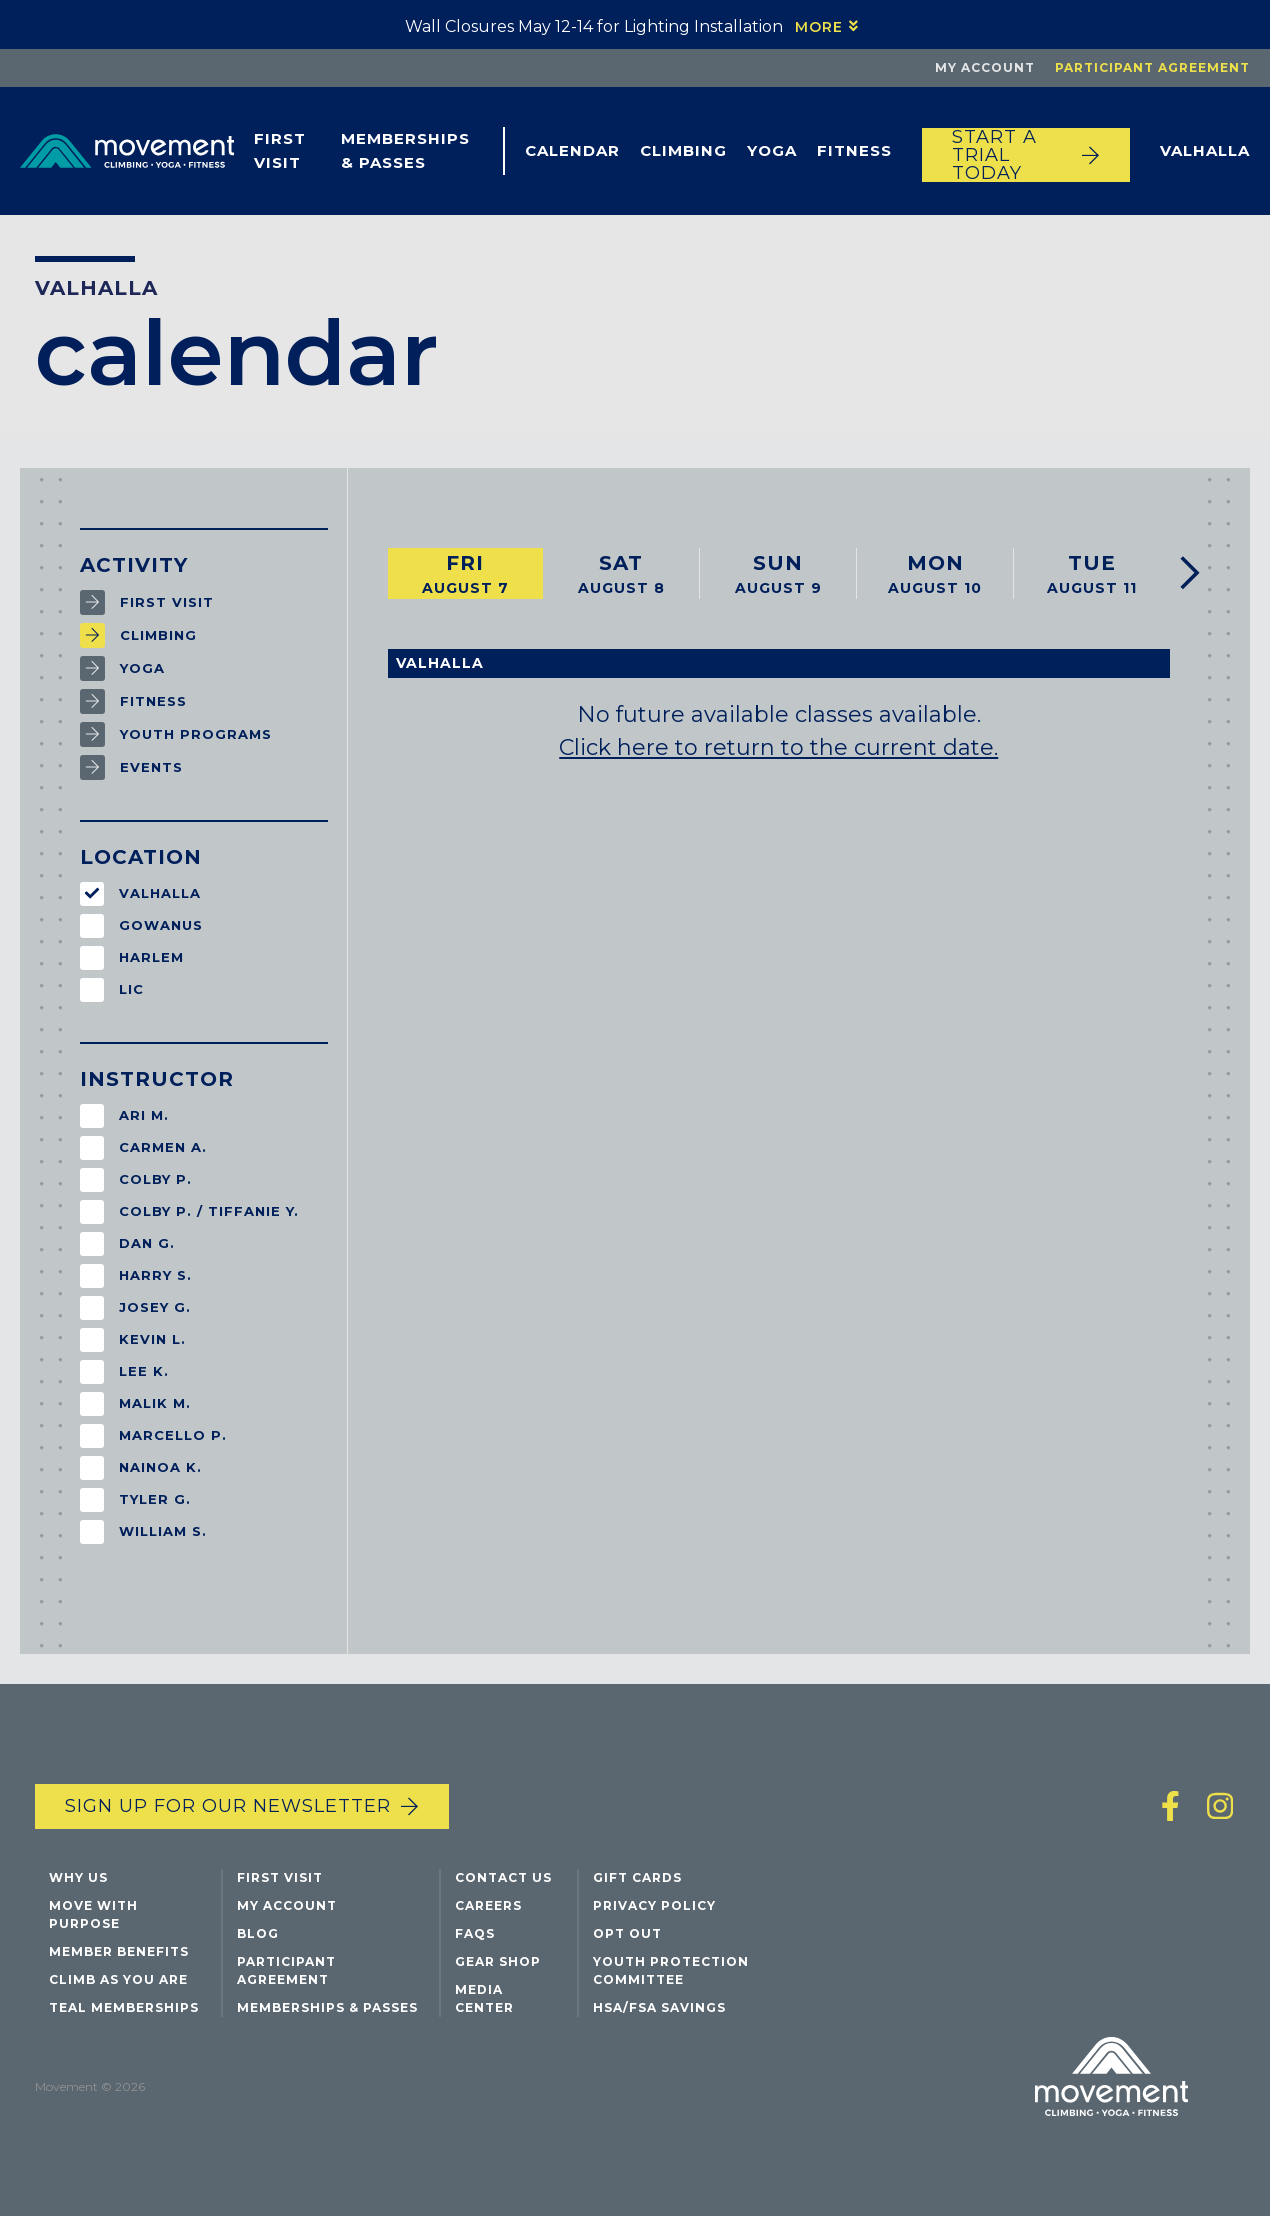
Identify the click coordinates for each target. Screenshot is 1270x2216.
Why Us (78, 1877)
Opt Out (627, 1933)
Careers (488, 1905)
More (819, 27)
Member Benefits (119, 1951)
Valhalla (1205, 150)
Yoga (772, 150)
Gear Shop (498, 1961)
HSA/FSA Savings (659, 2007)
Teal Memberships (124, 2007)
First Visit (280, 150)
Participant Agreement (1152, 67)
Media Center (484, 1998)
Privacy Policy (654, 1905)
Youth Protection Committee (671, 1970)
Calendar (572, 150)
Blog (258, 1933)
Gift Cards (637, 1877)
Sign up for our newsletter (228, 1806)
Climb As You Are (118, 1979)
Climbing (683, 150)
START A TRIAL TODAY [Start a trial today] (994, 155)
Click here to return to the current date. (778, 747)
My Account (985, 67)
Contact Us (503, 1877)
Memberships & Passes (405, 150)
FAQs (475, 1933)
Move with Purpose (93, 1914)
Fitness (854, 150)
